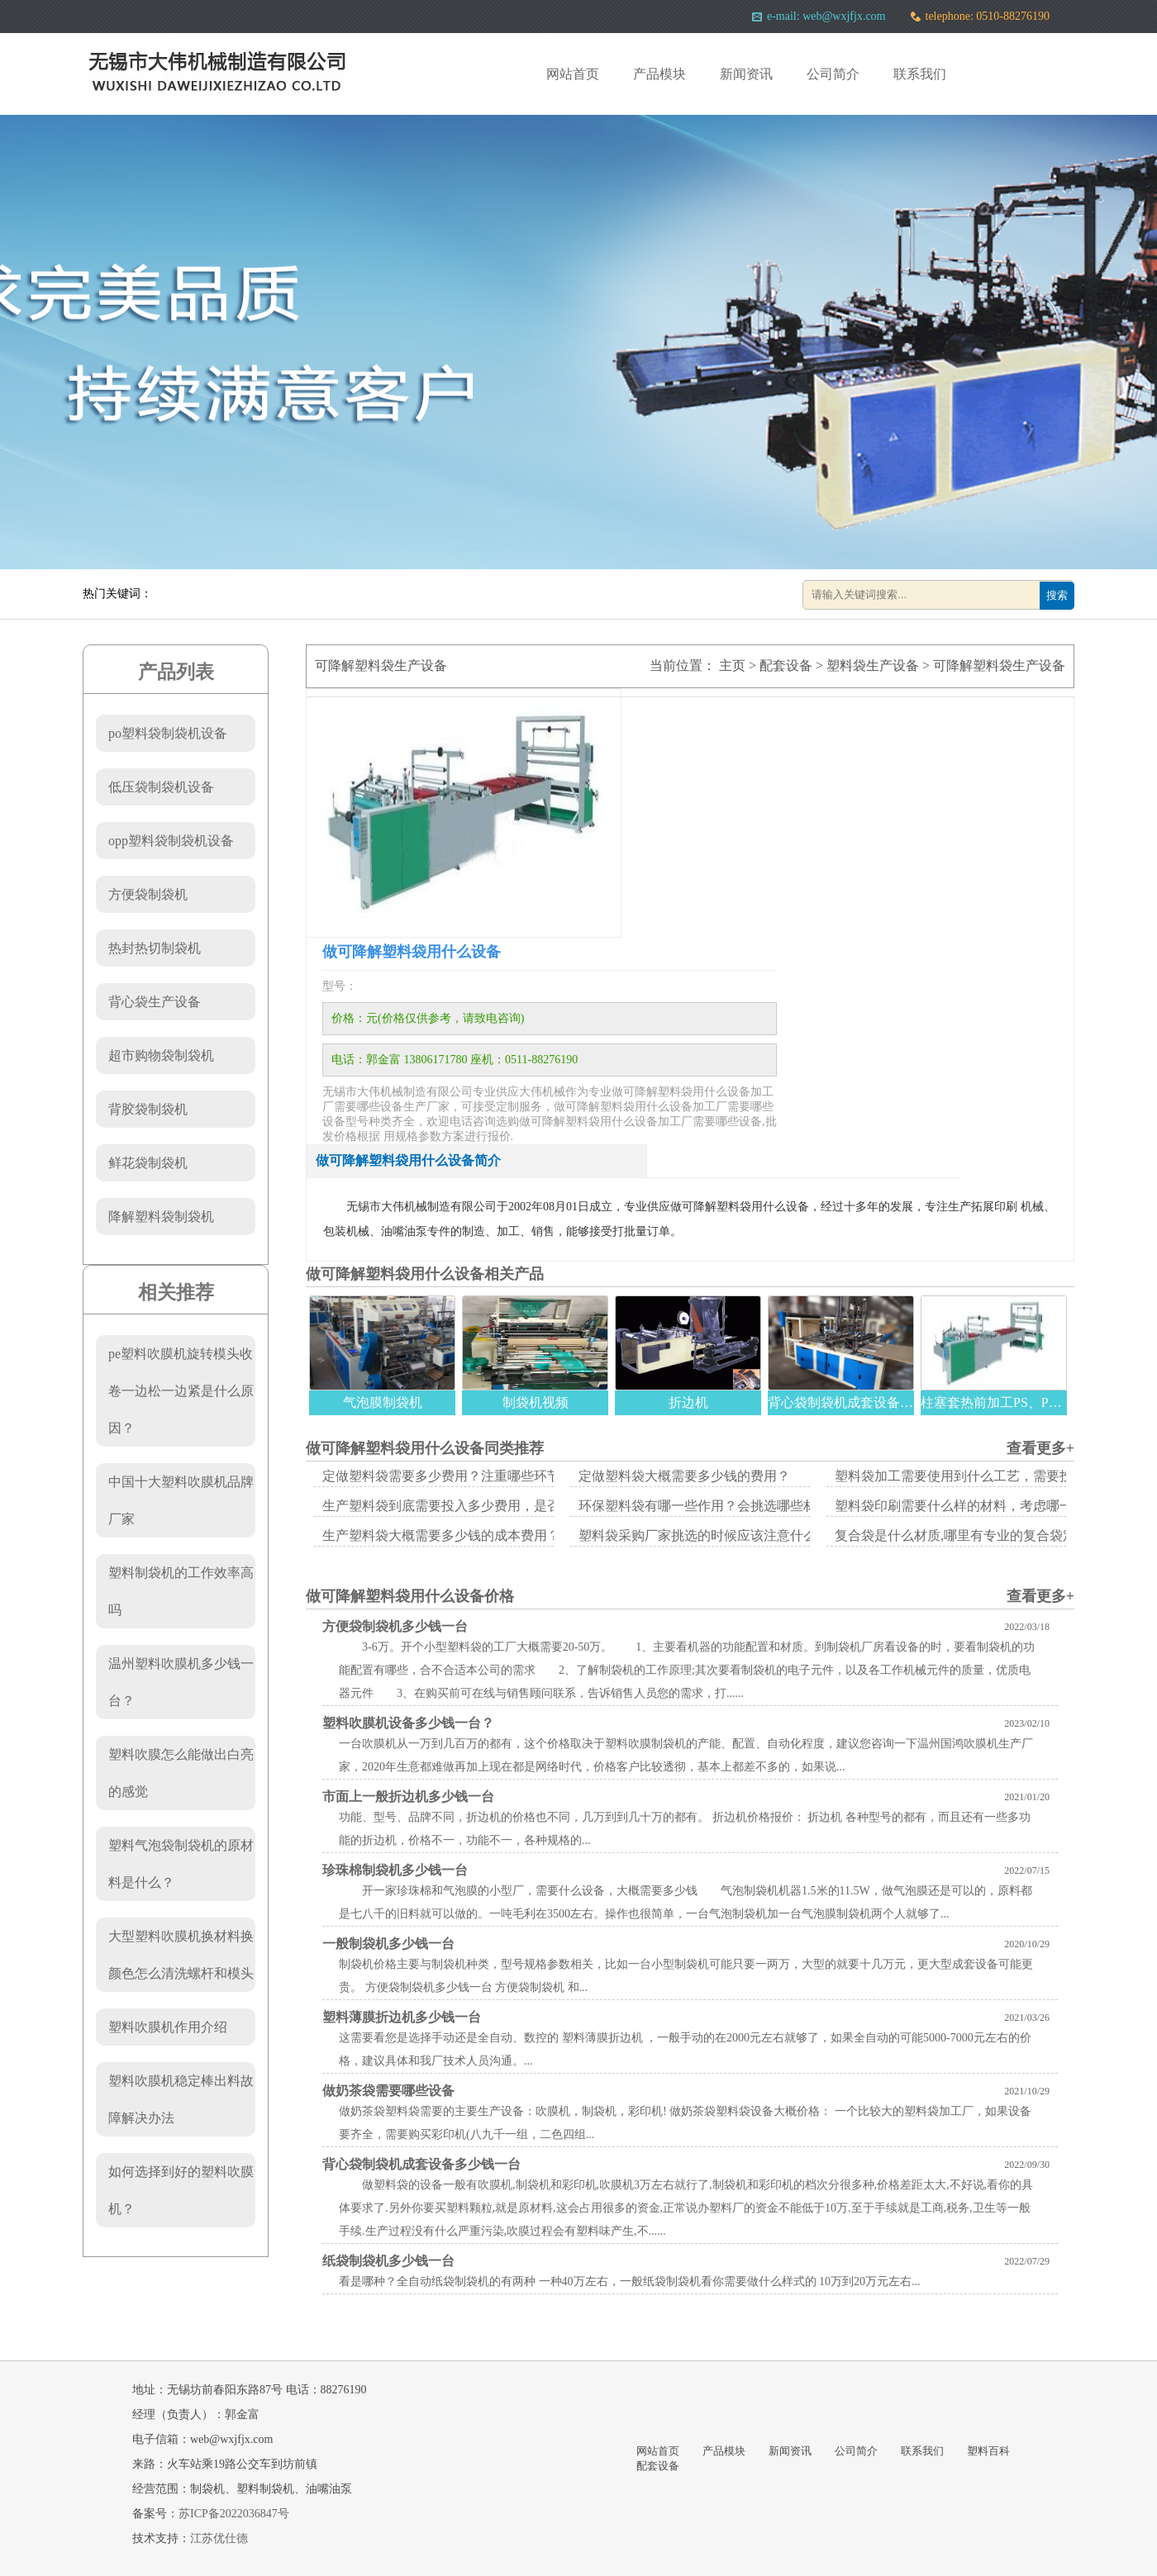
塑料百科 (988, 2451)
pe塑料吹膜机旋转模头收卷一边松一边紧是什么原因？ (181, 1391)
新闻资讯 (746, 74)
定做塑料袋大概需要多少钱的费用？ (684, 1476)
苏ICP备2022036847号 (234, 2513)
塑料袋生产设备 (872, 665)
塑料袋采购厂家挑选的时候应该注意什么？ (704, 1535)
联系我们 (919, 74)
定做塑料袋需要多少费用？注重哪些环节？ (448, 1476)
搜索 (1057, 595)
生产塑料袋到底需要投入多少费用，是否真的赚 (461, 1506)
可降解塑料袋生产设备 (999, 665)
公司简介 (833, 74)
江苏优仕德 (219, 2538)
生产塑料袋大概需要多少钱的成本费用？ (441, 1535)
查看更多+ (1040, 1448)
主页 (732, 665)
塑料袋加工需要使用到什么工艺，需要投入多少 (973, 1476)
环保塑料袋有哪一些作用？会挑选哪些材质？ (710, 1506)
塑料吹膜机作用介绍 (167, 2027)
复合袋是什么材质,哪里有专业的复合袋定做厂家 (975, 1535)
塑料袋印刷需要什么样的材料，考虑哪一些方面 (973, 1506)
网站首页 (572, 74)
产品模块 (659, 74)
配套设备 (785, 665)
